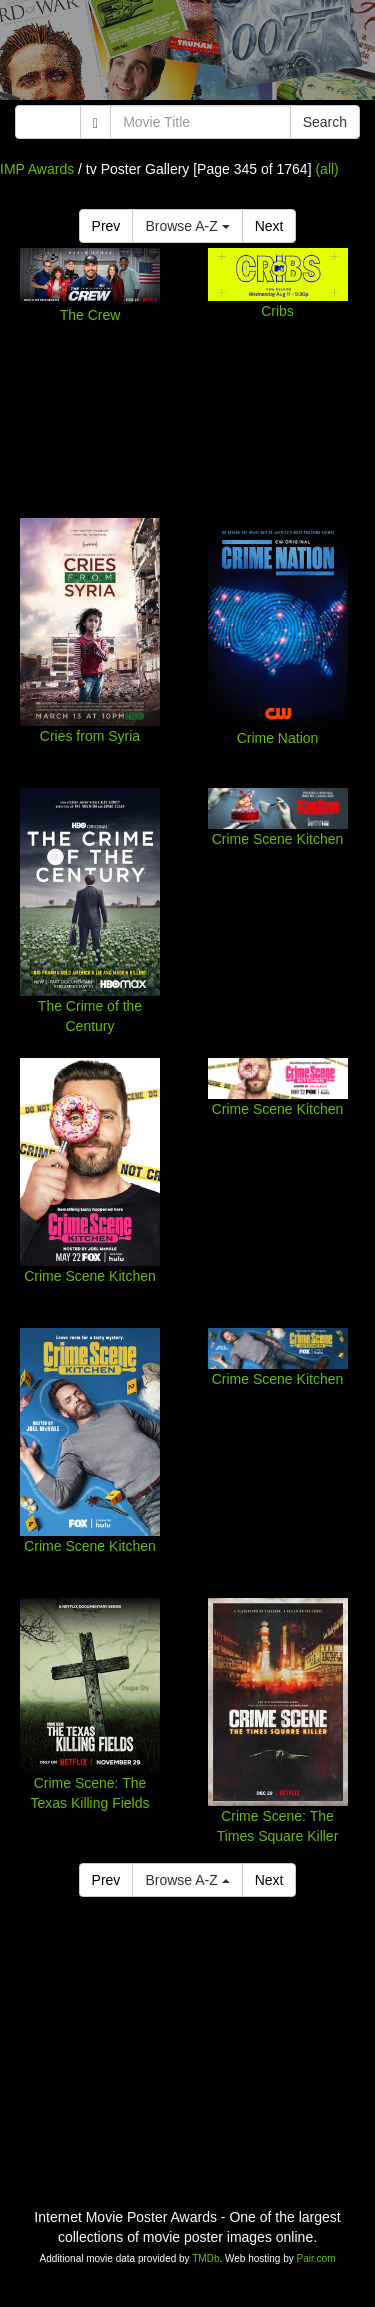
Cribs (277, 311)
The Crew (90, 315)
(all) (326, 169)
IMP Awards (37, 169)
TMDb (205, 2258)
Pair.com (316, 2258)
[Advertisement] (187, 55)
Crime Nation (278, 738)
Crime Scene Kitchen (278, 839)
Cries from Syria (90, 736)
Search (325, 122)
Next (269, 226)
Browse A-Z (187, 226)
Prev (106, 226)
